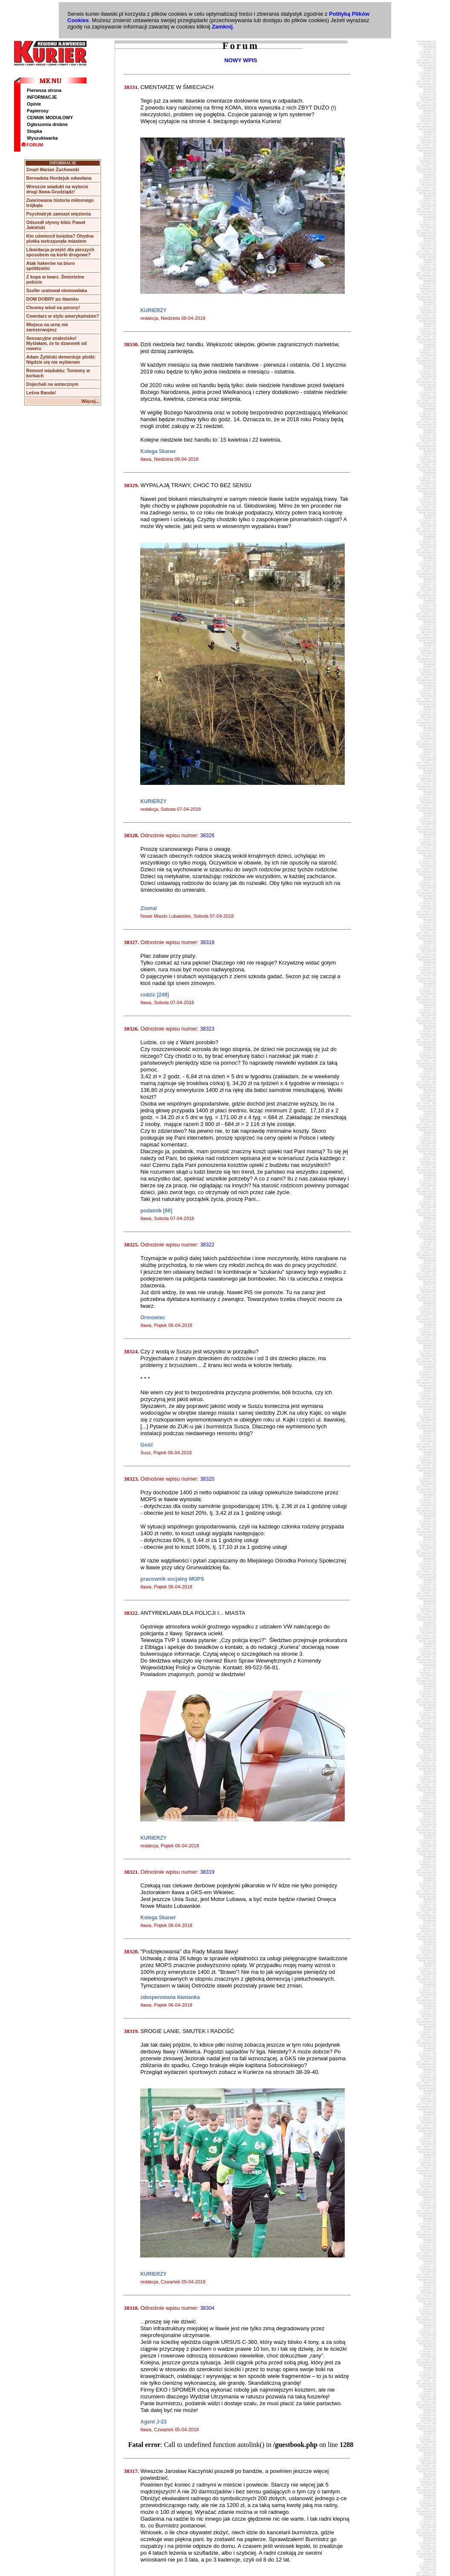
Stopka (34, 131)
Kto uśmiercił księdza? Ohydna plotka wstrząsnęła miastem (59, 238)
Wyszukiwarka (42, 138)
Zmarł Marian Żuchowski (52, 169)
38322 (207, 1245)
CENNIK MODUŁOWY (50, 117)
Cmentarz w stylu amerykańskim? (62, 316)
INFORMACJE (42, 97)
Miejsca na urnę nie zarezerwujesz (47, 327)
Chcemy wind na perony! (53, 307)
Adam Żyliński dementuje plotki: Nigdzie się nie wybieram (60, 359)
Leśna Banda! (41, 392)
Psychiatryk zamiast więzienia (58, 213)
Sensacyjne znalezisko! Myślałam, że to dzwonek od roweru (56, 343)
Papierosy (38, 110)
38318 (207, 942)
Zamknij (222, 26)
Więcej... (90, 401)
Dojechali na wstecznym (52, 384)
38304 (207, 2308)
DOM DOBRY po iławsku (52, 299)
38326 (207, 836)
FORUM (32, 144)
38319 (207, 1872)
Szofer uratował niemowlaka (56, 290)
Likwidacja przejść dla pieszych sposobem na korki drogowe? (60, 252)
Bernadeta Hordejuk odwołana (58, 178)
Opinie (34, 103)
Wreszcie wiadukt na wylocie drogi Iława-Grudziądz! (57, 189)
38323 (207, 1029)
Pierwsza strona (44, 90)
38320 (207, 1479)
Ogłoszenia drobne (47, 124)
